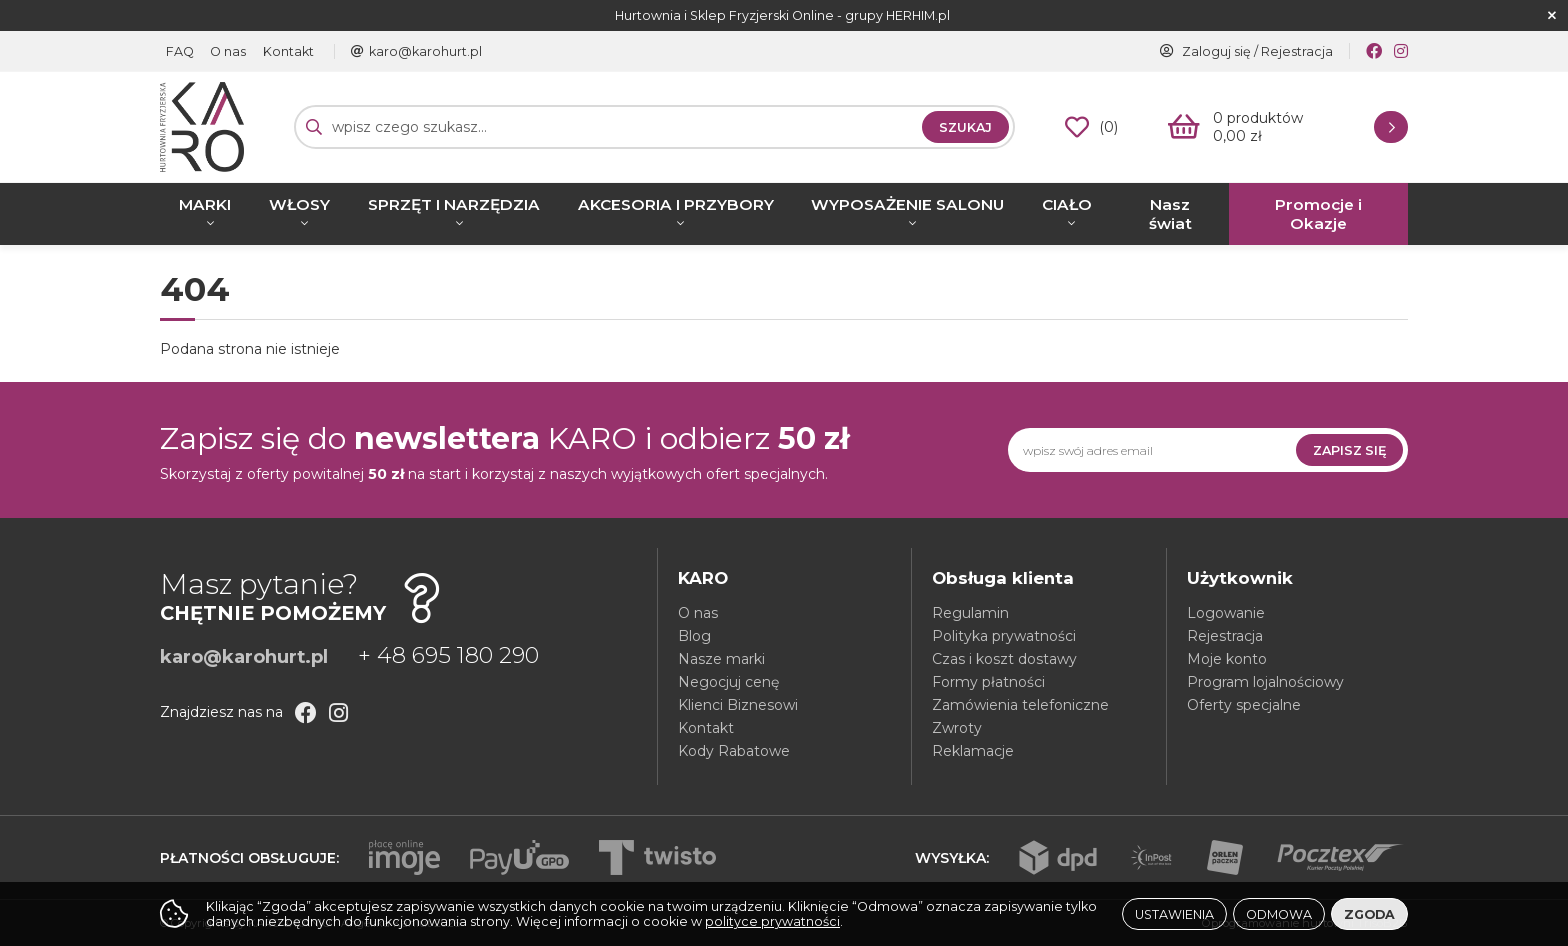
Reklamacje (973, 751)
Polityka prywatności (1004, 636)
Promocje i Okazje (1318, 214)
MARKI (205, 204)
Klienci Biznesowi (738, 705)
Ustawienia (1174, 914)
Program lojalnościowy (1265, 682)
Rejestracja (1297, 51)
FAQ (179, 51)
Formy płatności (988, 682)
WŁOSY (299, 204)
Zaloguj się (1216, 51)
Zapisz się (1349, 450)
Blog (694, 636)
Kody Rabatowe (734, 751)
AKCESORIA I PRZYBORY (676, 204)
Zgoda (1369, 914)
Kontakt (284, 51)
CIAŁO (1067, 204)
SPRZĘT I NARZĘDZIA (454, 204)
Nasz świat (1170, 214)
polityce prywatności (772, 921)
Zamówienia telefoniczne (1020, 705)
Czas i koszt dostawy (1004, 659)
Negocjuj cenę (728, 682)
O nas (226, 51)
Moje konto (1227, 659)
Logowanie (1226, 613)
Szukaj (965, 127)
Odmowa (1279, 914)
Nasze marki (721, 659)
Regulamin (970, 613)
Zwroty (957, 728)
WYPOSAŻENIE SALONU (907, 204)
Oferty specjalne (1244, 705)
